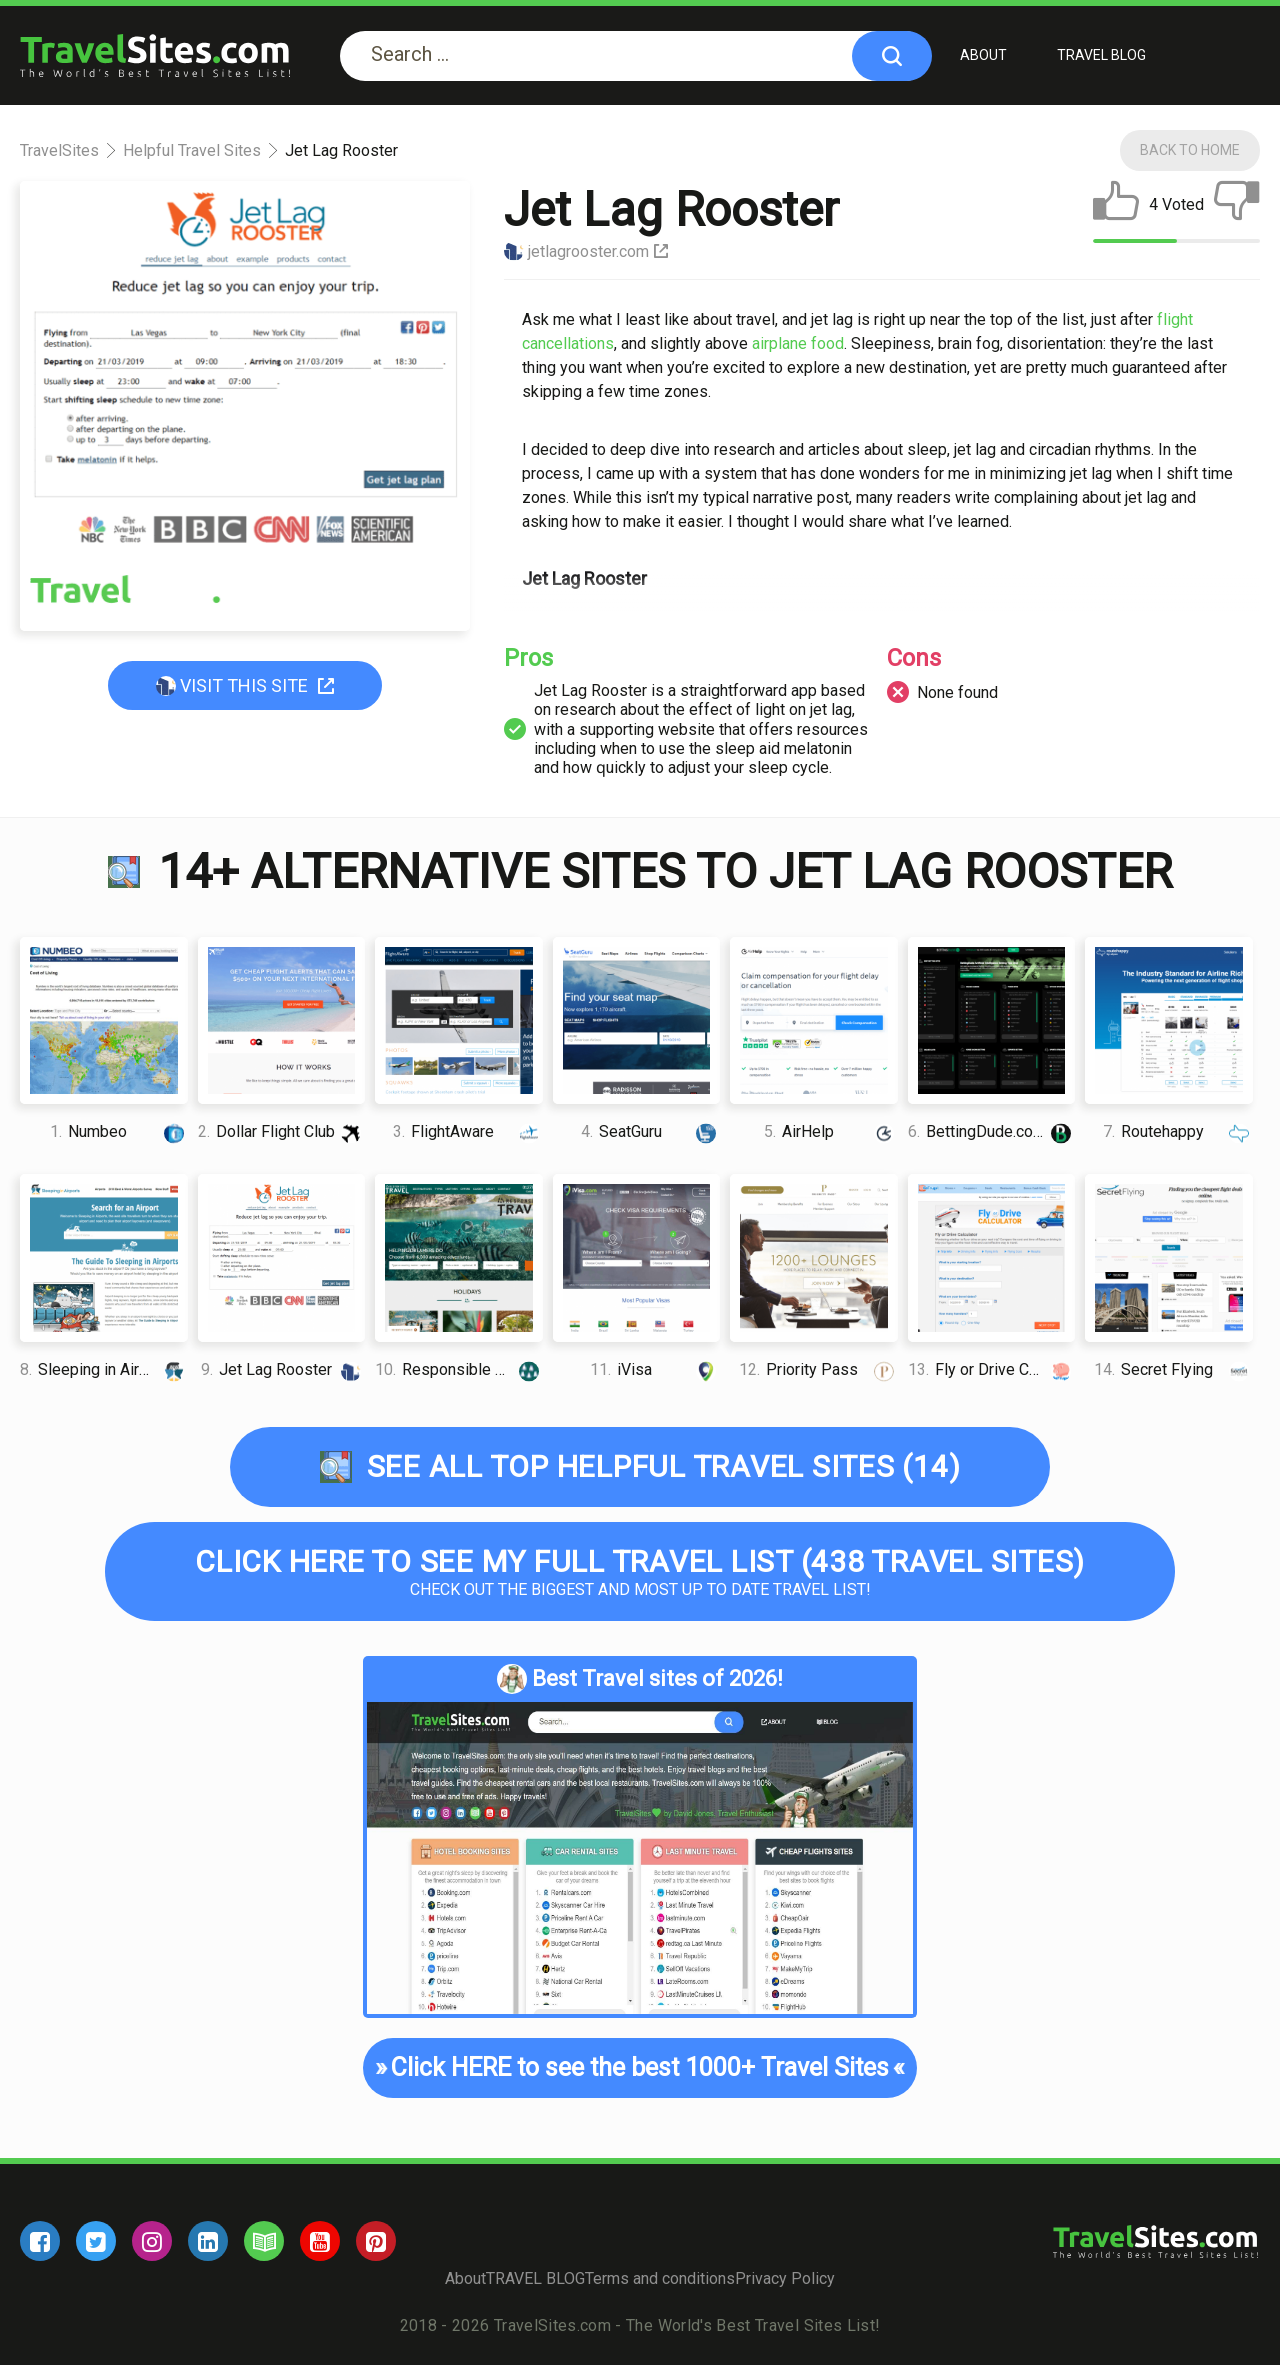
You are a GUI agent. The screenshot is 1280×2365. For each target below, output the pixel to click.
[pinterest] (376, 2241)
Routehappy (1177, 1131)
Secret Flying (1173, 1369)
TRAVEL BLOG (1101, 55)
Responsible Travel (459, 1369)
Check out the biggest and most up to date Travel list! (640, 1571)
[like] (1116, 205)
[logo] (155, 55)
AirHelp (831, 1131)
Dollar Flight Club (281, 1131)
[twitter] (96, 2241)
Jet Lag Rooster (283, 1369)
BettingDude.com (992, 1131)
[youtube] (320, 2241)
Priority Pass (818, 1369)
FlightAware (467, 1131)
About (983, 55)
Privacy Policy (785, 2278)
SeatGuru (650, 1131)
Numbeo (118, 1131)
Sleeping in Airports (104, 1369)
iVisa (655, 1369)
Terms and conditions (660, 2278)
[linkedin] (208, 2241)
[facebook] (40, 2241)
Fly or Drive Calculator (992, 1369)
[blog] (264, 2241)
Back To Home (1190, 150)
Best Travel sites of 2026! (640, 1679)
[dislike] (1237, 205)
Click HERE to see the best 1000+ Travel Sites (639, 2068)
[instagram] (152, 2241)
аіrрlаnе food (798, 343)
